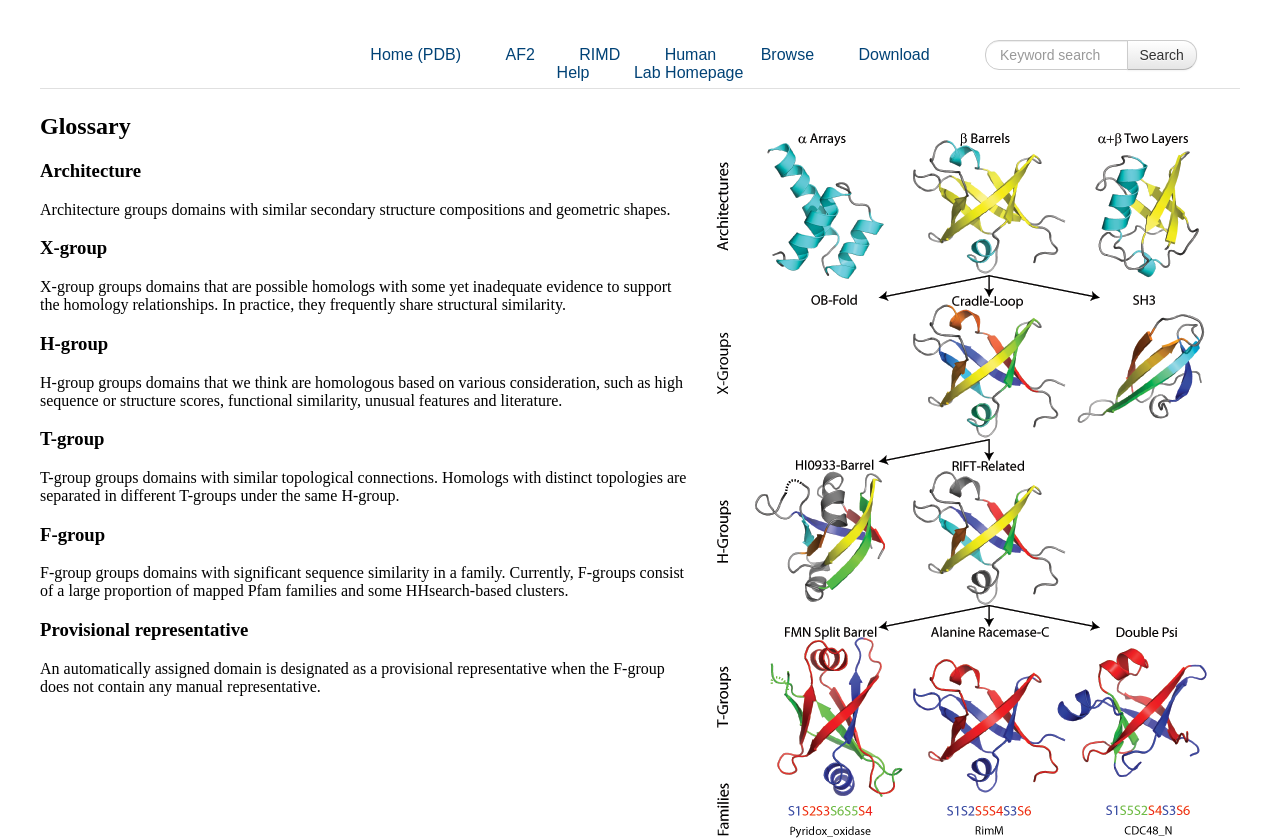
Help (573, 72)
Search (1162, 55)
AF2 (520, 54)
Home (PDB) (415, 54)
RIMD (599, 54)
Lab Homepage (688, 72)
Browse (787, 54)
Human (691, 54)
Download (893, 54)
